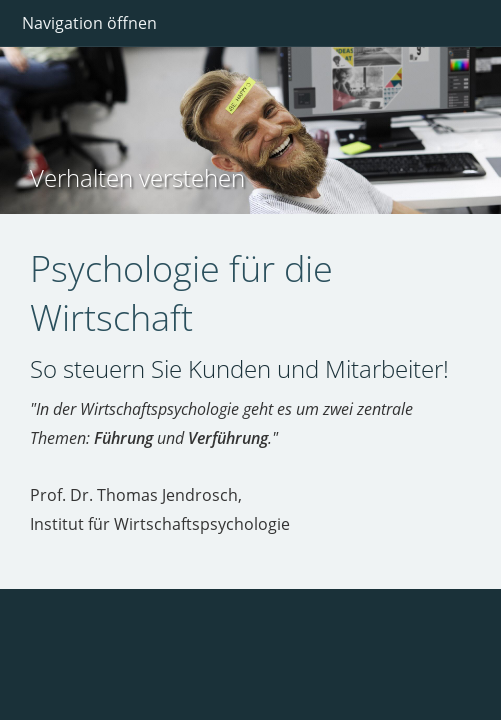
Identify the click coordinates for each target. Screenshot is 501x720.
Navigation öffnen (89, 23)
